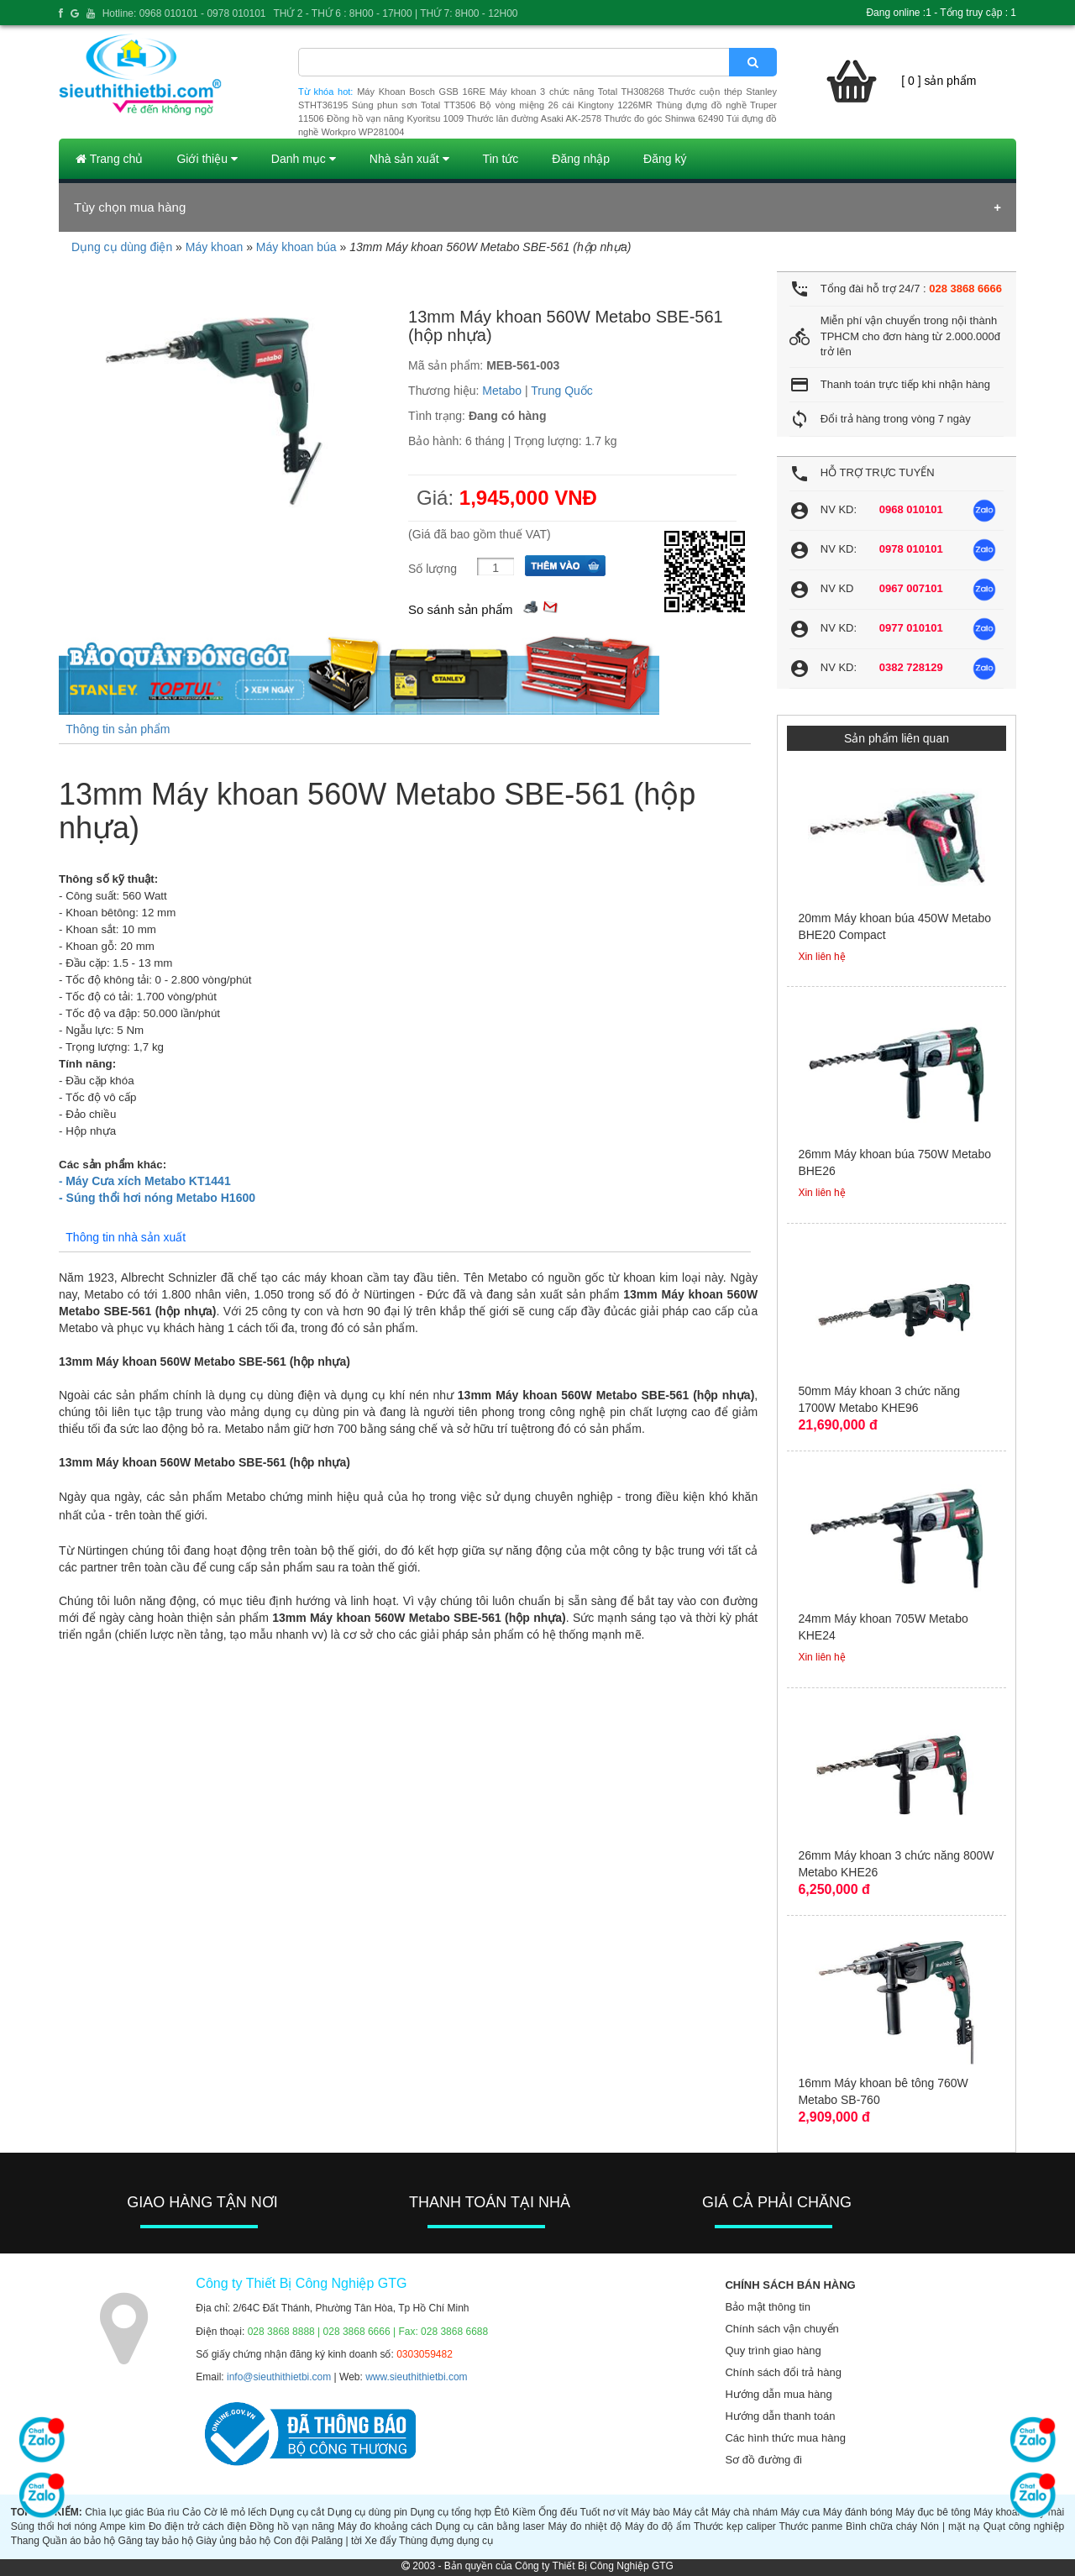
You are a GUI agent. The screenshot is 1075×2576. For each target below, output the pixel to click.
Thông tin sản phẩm (118, 729)
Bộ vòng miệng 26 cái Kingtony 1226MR (566, 105)
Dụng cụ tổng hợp (451, 2512)
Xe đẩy (380, 2541)
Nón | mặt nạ (950, 2526)
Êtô (502, 2512)
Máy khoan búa (296, 247)
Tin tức (501, 158)
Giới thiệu (206, 158)
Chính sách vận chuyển (781, 2328)
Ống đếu (557, 2512)
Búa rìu (163, 2512)
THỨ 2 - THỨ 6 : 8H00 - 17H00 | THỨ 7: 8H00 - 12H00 (395, 13)
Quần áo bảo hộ (78, 2541)
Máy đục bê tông (933, 2512)
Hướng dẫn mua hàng (778, 2394)
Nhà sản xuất (409, 158)
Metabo (502, 390)
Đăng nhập (581, 158)
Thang (25, 2541)
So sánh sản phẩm (460, 609)
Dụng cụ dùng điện (121, 247)
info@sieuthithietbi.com (279, 2377)
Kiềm (524, 2512)
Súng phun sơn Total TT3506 (414, 105)
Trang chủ (109, 158)
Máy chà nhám (744, 2512)
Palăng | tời (337, 2541)
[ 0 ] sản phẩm (938, 80)
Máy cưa (800, 2512)
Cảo (191, 2512)
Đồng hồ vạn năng (291, 2526)
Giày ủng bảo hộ (233, 2541)
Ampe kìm (122, 2526)
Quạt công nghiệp (1024, 2526)
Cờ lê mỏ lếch (235, 2512)
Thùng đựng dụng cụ (446, 2541)
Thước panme (810, 2526)
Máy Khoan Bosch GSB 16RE (421, 92)
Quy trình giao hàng (773, 2350)
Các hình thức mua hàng (785, 2438)
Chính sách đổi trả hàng (783, 2372)
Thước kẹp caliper (735, 2526)
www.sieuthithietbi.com (416, 2377)
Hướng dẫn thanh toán (780, 2416)
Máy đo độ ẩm (657, 2526)
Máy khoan (214, 247)
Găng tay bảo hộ (155, 2541)
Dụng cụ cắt (297, 2512)
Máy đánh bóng (858, 2512)
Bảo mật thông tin (767, 2307)
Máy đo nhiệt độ (584, 2526)
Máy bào (650, 2512)
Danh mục (303, 158)
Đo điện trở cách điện (198, 2526)
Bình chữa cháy (881, 2526)
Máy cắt (691, 2512)
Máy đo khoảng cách (385, 2526)
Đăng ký (664, 158)
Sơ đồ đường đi (763, 2459)
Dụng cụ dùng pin (367, 2512)
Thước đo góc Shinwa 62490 (663, 118)
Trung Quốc (562, 390)
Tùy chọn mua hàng (130, 207)
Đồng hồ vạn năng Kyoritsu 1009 (395, 118)
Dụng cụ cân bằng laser (490, 2526)
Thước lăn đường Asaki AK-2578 (533, 118)
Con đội (291, 2541)
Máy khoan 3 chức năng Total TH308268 (577, 92)
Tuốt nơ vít (604, 2512)
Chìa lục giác (114, 2512)
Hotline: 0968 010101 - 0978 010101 (184, 13)
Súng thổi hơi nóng (54, 2526)
